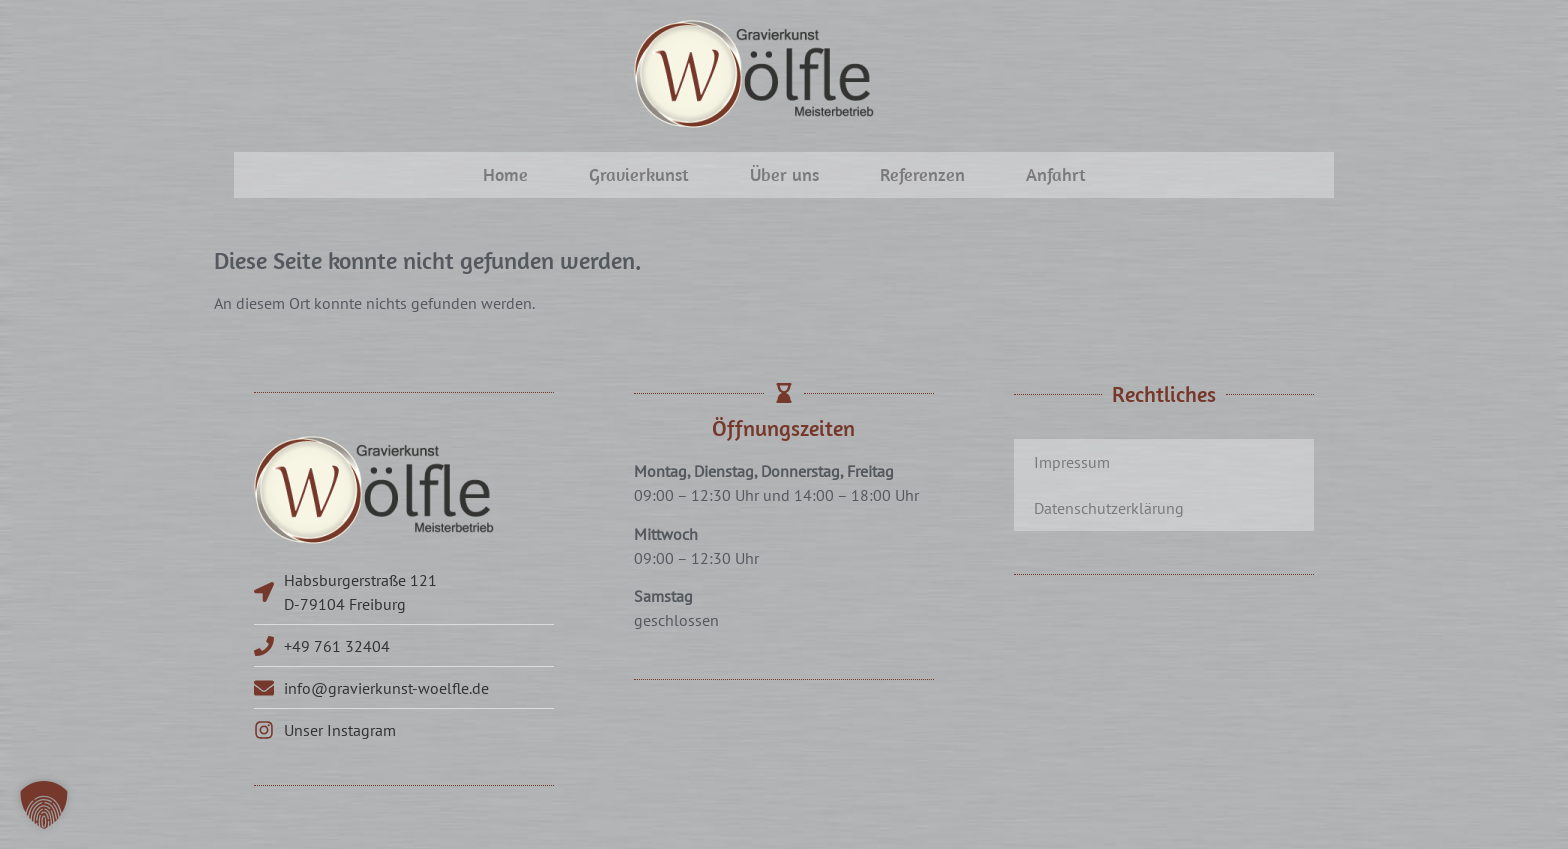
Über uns (784, 174)
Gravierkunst (639, 174)
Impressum (1072, 462)
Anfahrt (1056, 174)
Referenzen (922, 174)
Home (505, 174)
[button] (44, 805)
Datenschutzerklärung (1109, 508)
